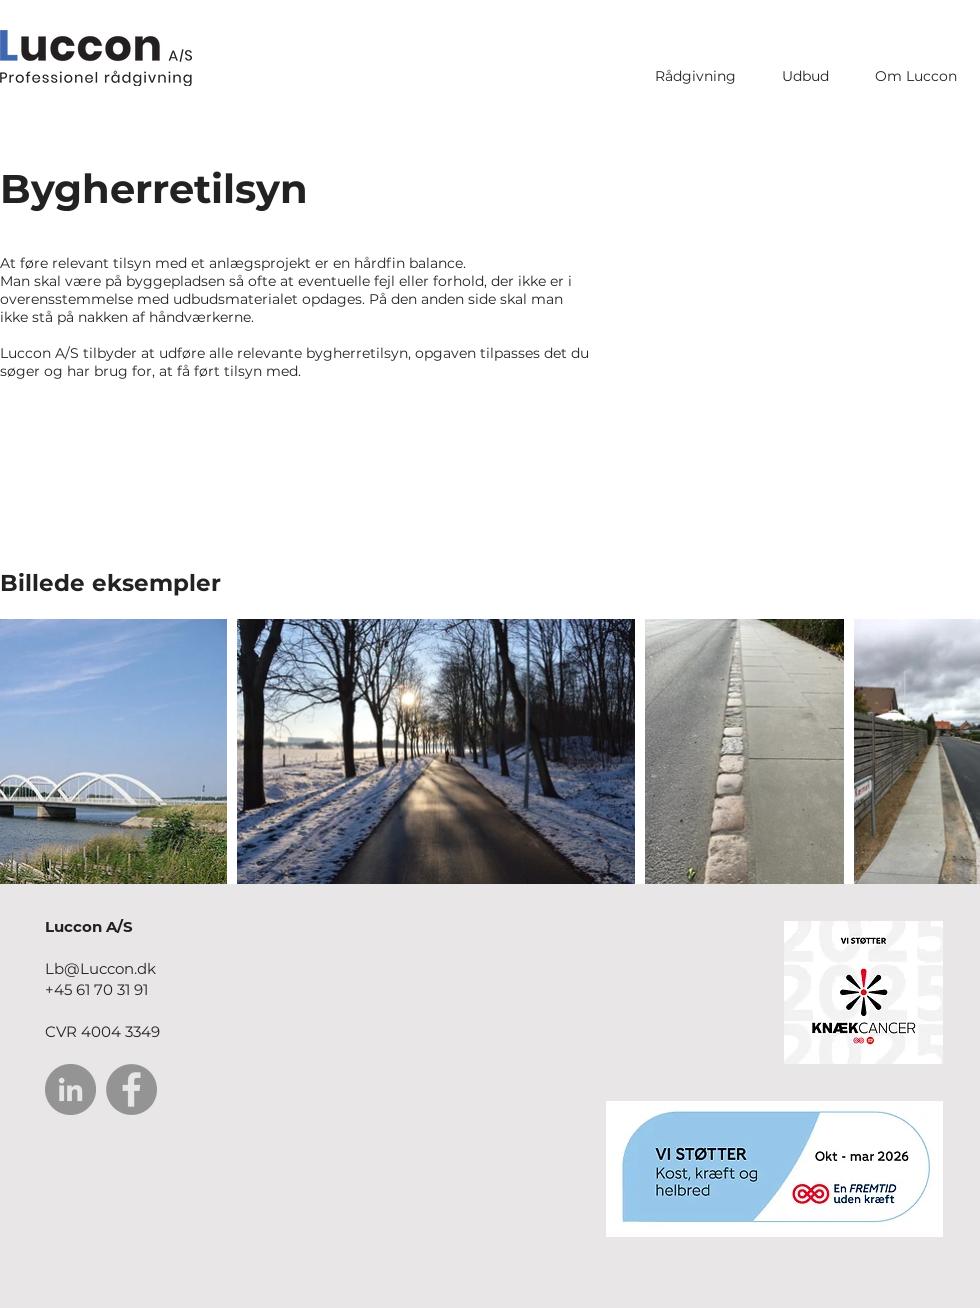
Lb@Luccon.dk (100, 968)
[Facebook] (131, 1089)
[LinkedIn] (70, 1089)
